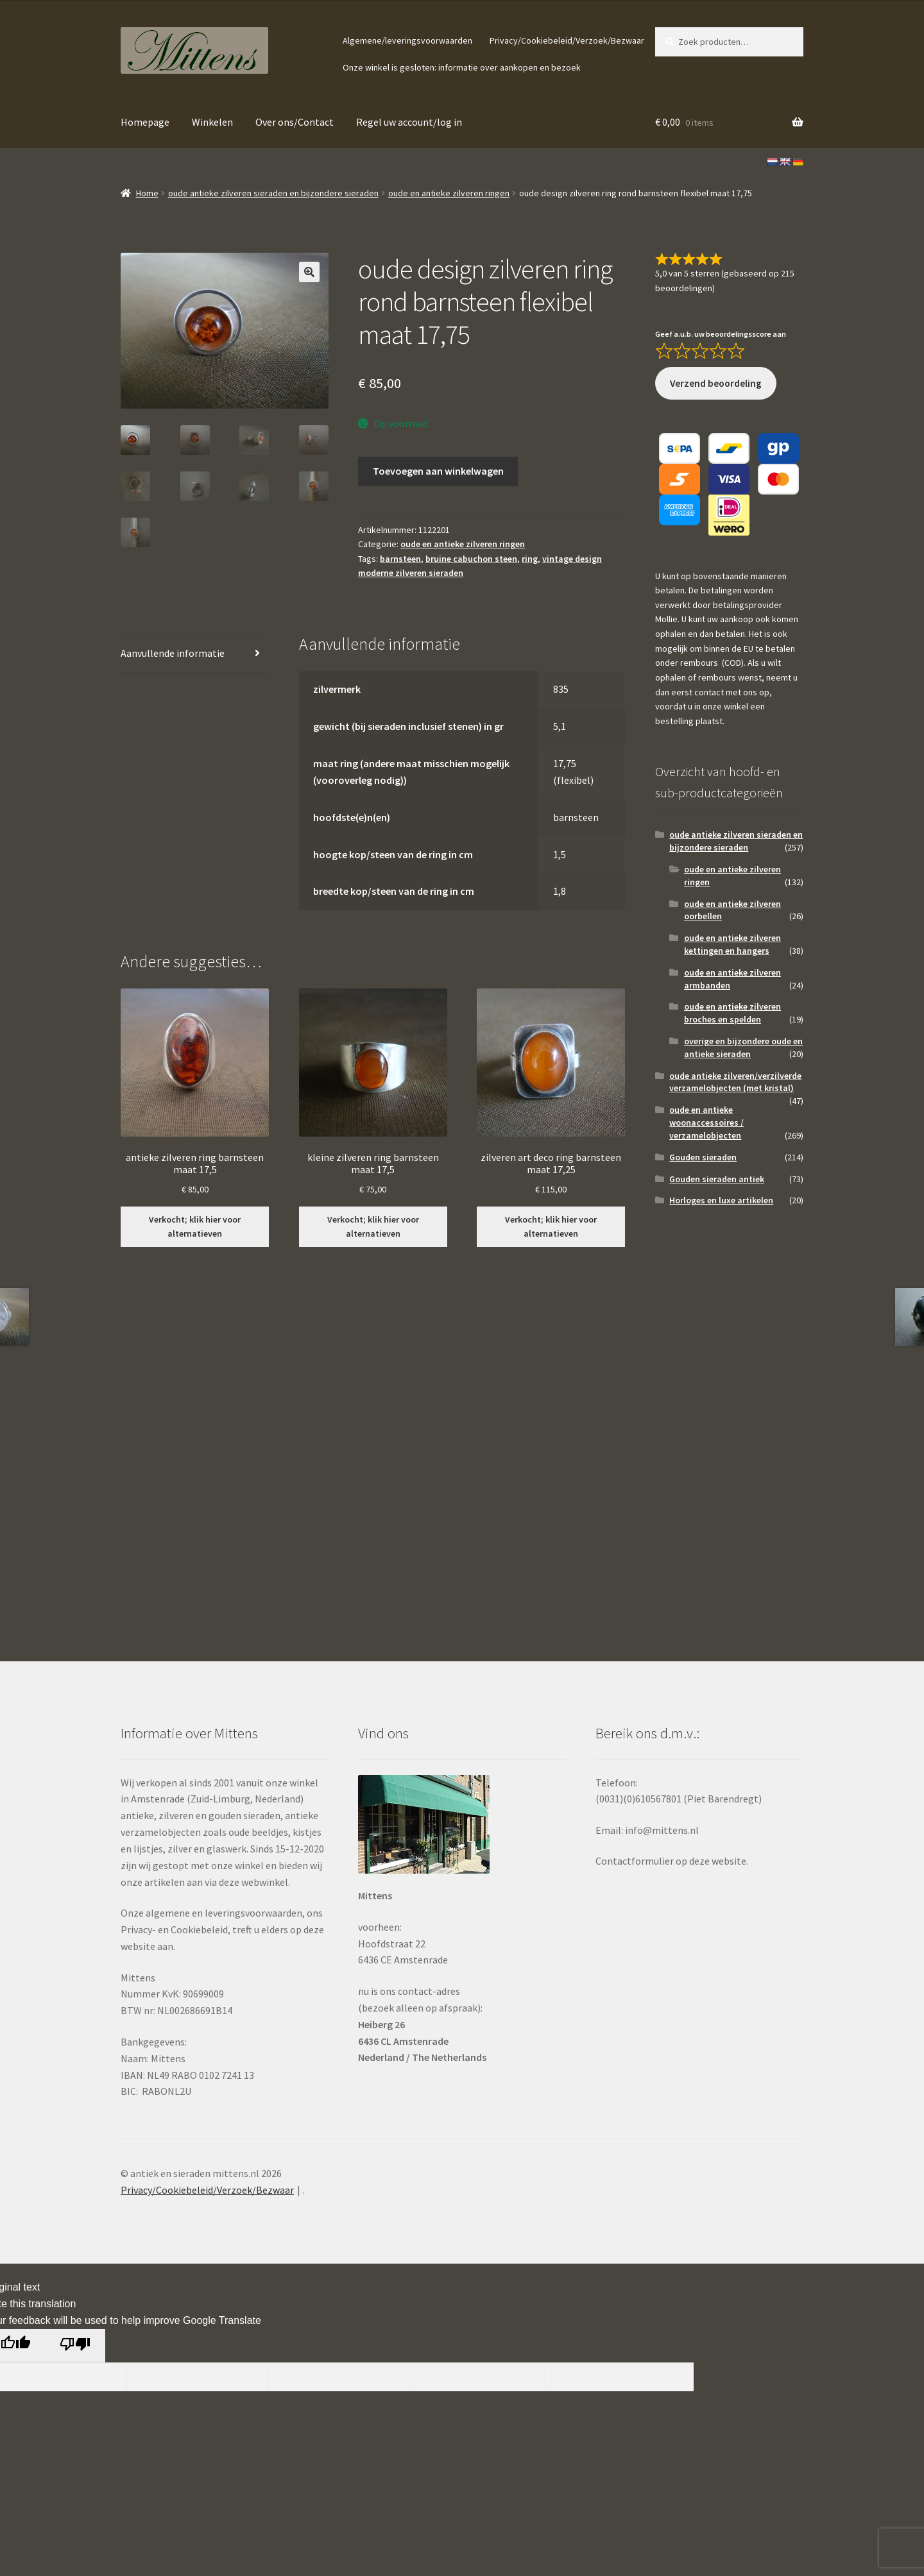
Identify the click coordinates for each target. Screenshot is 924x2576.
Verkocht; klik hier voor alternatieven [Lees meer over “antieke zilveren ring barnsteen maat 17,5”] (195, 1227)
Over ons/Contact (294, 121)
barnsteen (400, 558)
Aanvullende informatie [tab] (173, 653)
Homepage (145, 121)
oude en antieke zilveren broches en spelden (732, 1013)
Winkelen (212, 121)
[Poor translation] (75, 2345)
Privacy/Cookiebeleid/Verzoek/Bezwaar (567, 40)
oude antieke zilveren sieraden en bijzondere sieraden (273, 193)
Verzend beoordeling (716, 383)
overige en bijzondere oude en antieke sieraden (743, 1047)
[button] (309, 272)
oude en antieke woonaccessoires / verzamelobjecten (706, 1122)
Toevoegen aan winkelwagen (438, 470)
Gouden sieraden (703, 1157)
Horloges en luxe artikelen (721, 1200)
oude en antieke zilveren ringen (448, 193)
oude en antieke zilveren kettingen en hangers (732, 944)
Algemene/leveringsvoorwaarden (407, 40)
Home (147, 193)
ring (530, 558)
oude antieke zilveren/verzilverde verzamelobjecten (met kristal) (735, 1082)
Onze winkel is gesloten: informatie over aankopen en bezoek (462, 67)
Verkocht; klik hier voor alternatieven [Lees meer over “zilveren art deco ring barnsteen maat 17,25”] (551, 1227)
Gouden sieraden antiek (716, 1179)
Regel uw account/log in (409, 121)
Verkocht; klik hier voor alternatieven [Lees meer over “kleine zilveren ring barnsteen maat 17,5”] (373, 1227)
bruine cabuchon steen (471, 558)
